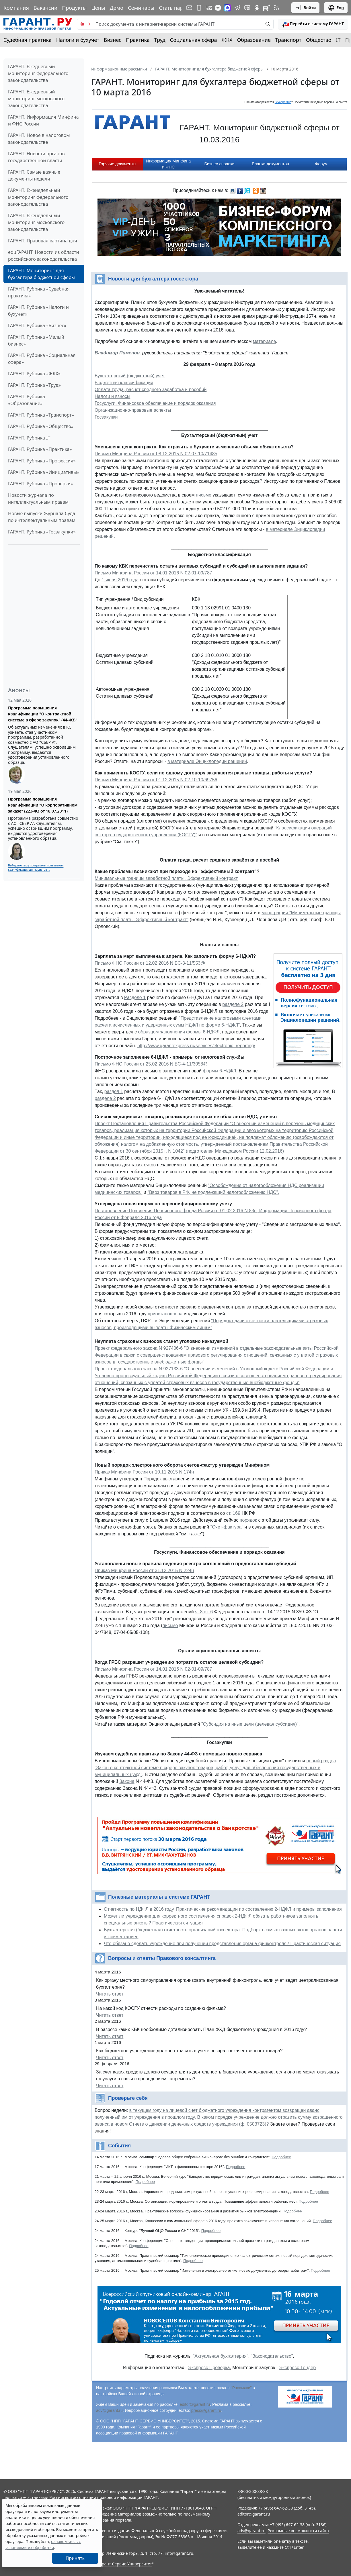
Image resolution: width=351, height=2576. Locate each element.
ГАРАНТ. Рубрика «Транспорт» (41, 415)
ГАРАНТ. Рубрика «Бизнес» (37, 325)
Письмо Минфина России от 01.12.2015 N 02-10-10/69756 (156, 779)
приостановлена (165, 1313)
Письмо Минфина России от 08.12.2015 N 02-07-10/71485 (156, 453)
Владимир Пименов (117, 352)
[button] (313, 24)
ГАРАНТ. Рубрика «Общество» (40, 426)
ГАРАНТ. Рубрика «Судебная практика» (39, 292)
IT (338, 39)
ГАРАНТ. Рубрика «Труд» (34, 385)
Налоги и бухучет (78, 39)
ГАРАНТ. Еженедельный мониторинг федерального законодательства (38, 197)
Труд (159, 39)
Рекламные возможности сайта (298, 2530)
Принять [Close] (75, 2558)
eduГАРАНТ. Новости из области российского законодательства (43, 255)
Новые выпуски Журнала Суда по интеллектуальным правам (41, 516)
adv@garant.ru (109, 2410)
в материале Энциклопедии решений (207, 761)
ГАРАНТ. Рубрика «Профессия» (42, 461)
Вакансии (45, 7)
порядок (248, 1520)
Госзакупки (106, 417)
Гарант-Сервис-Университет (125, 2564)
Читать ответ (109, 1994)
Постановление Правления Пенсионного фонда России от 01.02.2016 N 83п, (177, 1210)
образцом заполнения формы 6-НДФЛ (179, 1031)
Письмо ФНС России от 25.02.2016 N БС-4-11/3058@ (151, 1064)
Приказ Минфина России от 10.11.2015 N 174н (144, 1472)
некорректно (283, 102)
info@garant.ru (179, 2553)
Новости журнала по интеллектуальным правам (38, 498)
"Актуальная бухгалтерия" (220, 2356)
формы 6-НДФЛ (219, 1070)
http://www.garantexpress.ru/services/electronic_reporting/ (196, 1045)
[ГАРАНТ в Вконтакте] (208, 7)
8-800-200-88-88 (252, 2491)
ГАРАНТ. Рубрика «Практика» (40, 449)
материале (264, 341)
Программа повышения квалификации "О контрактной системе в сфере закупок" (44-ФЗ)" (42, 714)
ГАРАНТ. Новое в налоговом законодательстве (39, 138)
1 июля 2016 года (120, 579)
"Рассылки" (241, 2387)
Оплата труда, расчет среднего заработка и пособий (150, 389)
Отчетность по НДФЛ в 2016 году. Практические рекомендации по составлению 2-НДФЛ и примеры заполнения (223, 1909)
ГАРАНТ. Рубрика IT (29, 438)
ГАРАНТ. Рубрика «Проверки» (40, 483)
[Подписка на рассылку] (189, 7)
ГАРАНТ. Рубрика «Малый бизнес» (36, 340)
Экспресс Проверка (209, 2367)
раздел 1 (113, 1091)
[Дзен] (218, 8)
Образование (254, 39)
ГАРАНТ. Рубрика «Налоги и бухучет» (38, 310)
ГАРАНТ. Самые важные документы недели (34, 175)
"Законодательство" (272, 2356)
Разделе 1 (135, 997)
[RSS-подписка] (276, 7)
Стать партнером (180, 7)
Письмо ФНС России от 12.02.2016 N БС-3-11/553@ (150, 963)
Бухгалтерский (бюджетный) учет (130, 375)
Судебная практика (27, 39)
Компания (16, 7)
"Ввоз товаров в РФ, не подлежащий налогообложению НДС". (213, 1192)
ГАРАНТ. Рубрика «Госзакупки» (42, 532)
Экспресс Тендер (297, 2367)
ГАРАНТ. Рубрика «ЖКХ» (34, 373)
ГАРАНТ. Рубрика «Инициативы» (43, 472)
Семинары (141, 7)
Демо (116, 7)
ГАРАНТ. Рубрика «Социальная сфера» (42, 358)
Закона (126, 1781)
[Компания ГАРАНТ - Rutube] (266, 7)
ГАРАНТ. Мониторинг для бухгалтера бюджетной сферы (41, 273)
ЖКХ (227, 39)
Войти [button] (305, 7)
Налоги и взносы (112, 396)
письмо (170, 1625)
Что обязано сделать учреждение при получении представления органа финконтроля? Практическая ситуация (222, 1943)
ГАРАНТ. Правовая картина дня (42, 241)
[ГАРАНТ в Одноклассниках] (256, 7)
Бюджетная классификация (124, 382)
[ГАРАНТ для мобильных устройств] (199, 7)
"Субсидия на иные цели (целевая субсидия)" (250, 1724)
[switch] (85, 24)
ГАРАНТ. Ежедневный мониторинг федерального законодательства (38, 73)
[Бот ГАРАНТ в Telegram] (247, 7)
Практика (137, 39)
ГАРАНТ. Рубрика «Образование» (26, 400)
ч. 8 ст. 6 (204, 1611)
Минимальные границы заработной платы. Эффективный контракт (166, 878)
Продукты (74, 7)
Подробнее (281, 2157)
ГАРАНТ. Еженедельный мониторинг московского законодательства (36, 222)
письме (203, 495)
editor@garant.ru (195, 2404)
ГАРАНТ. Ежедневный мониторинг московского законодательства (36, 99)
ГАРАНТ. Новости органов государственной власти (36, 157)
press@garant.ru (206, 2410)
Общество (319, 39)
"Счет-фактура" (226, 1527)
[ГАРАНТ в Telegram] (237, 7)
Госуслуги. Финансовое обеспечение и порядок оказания (155, 403)
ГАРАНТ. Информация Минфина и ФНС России (43, 120)
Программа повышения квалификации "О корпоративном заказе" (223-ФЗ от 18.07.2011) (42, 805)
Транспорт (288, 39)
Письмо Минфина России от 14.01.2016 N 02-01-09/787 (153, 572)
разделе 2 (232, 1004)
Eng (336, 7)
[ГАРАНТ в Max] (227, 7)
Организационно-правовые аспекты (133, 410)
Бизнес (112, 39)
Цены (98, 7)
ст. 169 (233, 1513)
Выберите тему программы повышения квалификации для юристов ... (35, 867)
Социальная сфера (193, 39)
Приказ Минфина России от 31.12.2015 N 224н (144, 1570)
